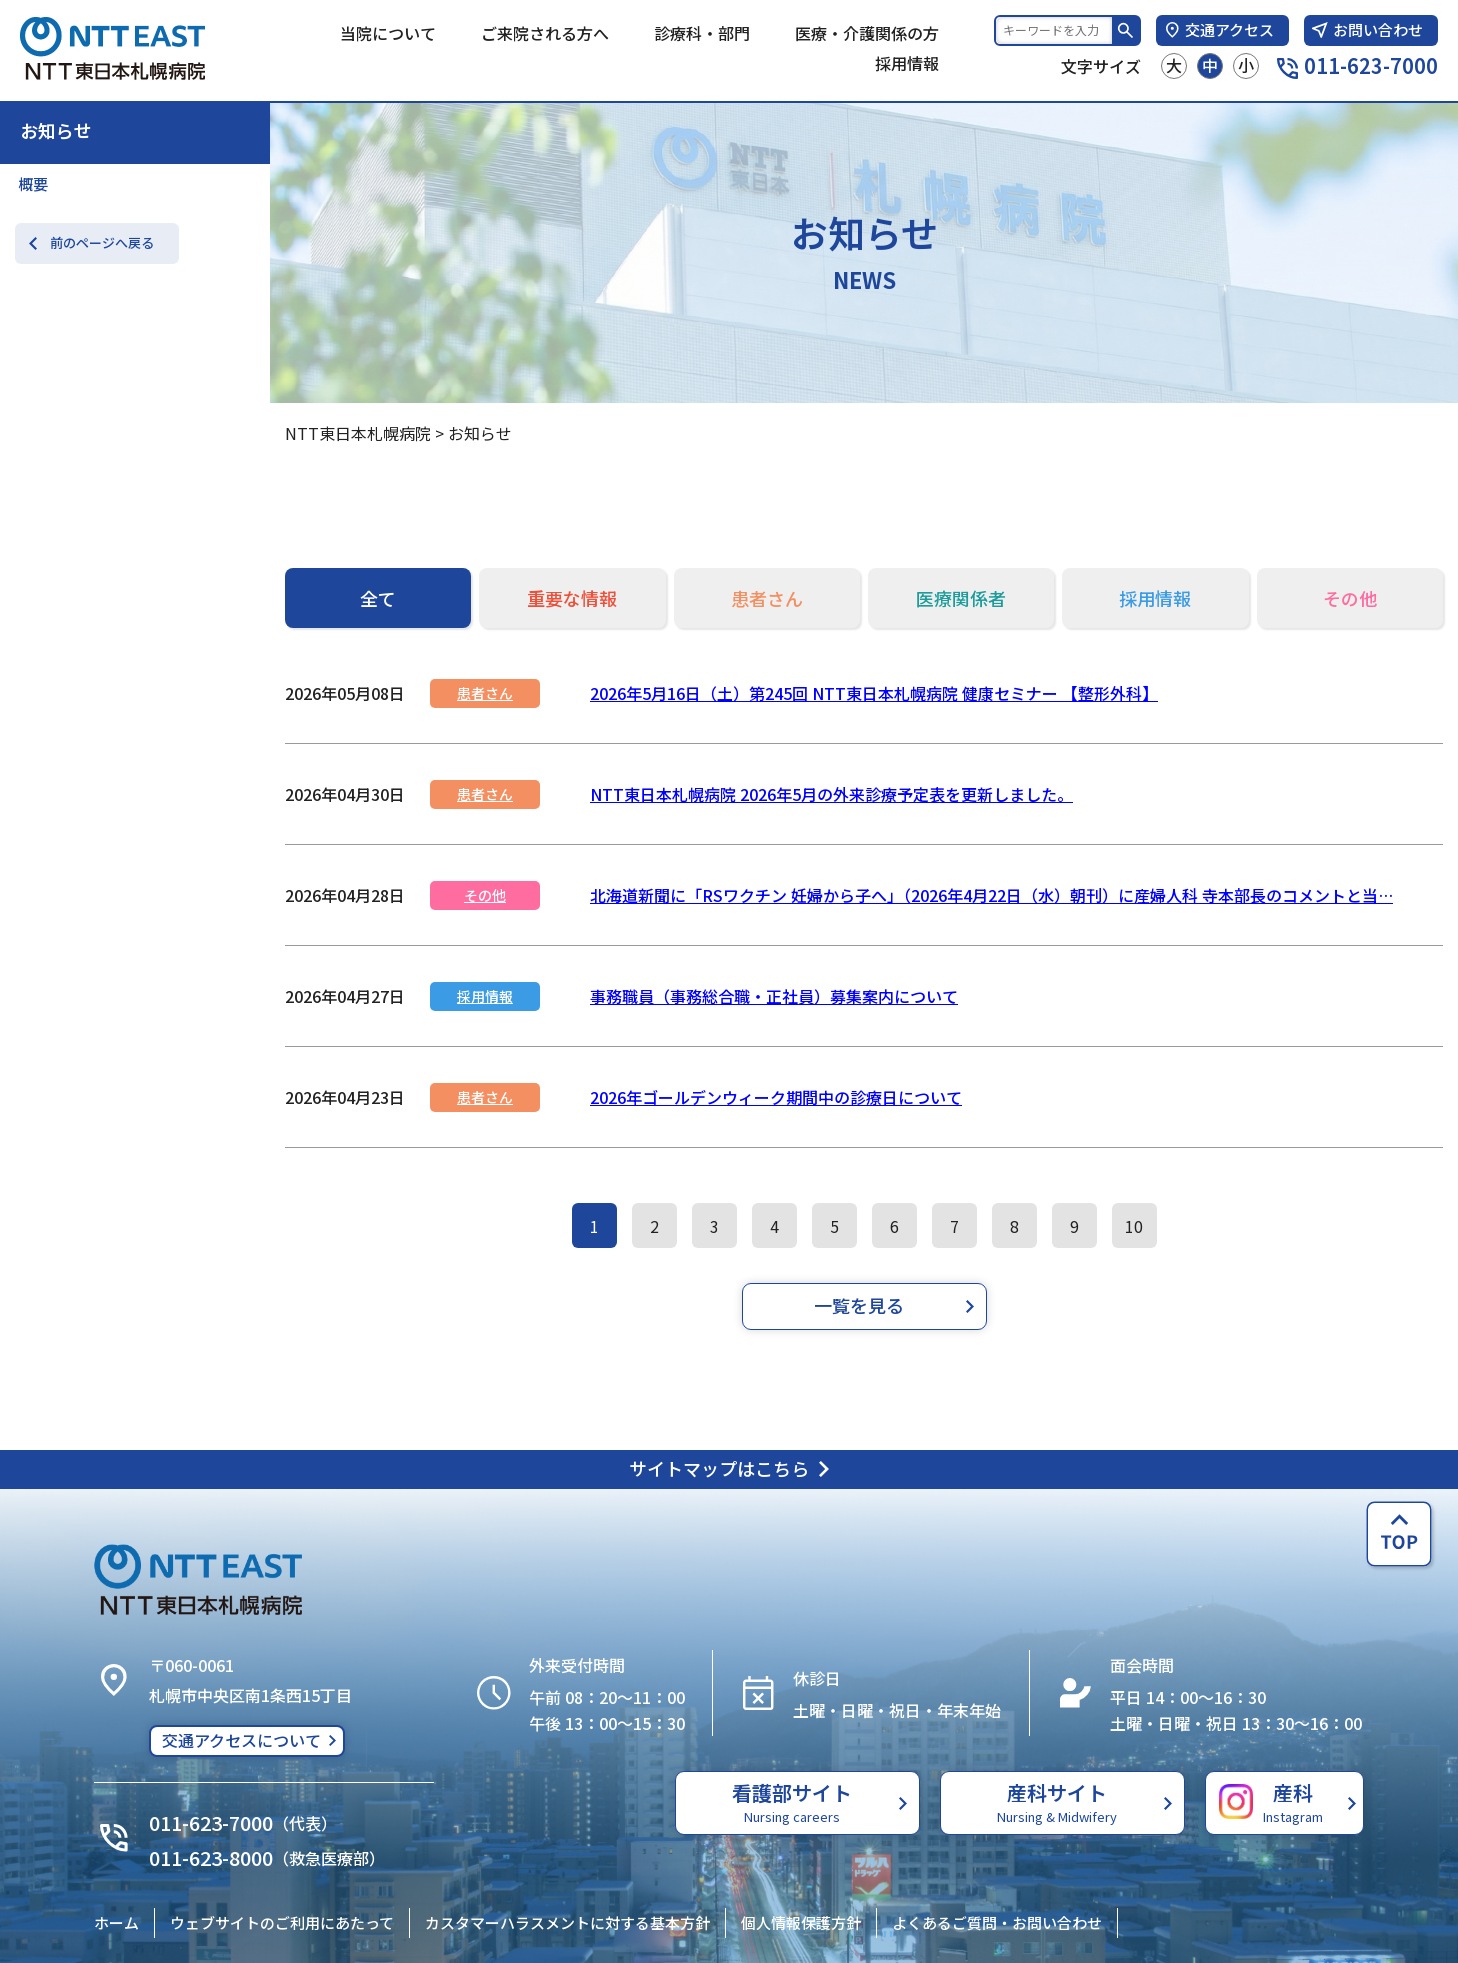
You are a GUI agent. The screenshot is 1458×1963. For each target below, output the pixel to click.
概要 (33, 183)
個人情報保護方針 (801, 1922)
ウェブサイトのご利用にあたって (282, 1922)
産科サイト (1057, 1802)
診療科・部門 (702, 33)
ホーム (116, 1922)
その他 (485, 895)
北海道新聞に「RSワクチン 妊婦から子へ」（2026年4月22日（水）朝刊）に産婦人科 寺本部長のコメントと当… (991, 895)
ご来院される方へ (545, 33)
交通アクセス (1218, 29)
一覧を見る (859, 1305)
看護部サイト (792, 1802)
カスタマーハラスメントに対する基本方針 (567, 1922)
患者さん (485, 693)
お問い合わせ (1366, 29)
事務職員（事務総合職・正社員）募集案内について (774, 996)
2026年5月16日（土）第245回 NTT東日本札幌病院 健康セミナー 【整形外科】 (874, 693)
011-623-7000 (1357, 65)
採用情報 (907, 63)
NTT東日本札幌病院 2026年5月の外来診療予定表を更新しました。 (831, 794)
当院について (388, 33)
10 (1134, 1226)
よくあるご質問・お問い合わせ (997, 1922)
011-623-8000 (211, 1857)
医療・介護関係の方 (867, 33)
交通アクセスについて (241, 1740)
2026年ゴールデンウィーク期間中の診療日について (776, 1097)
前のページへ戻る (102, 242)
